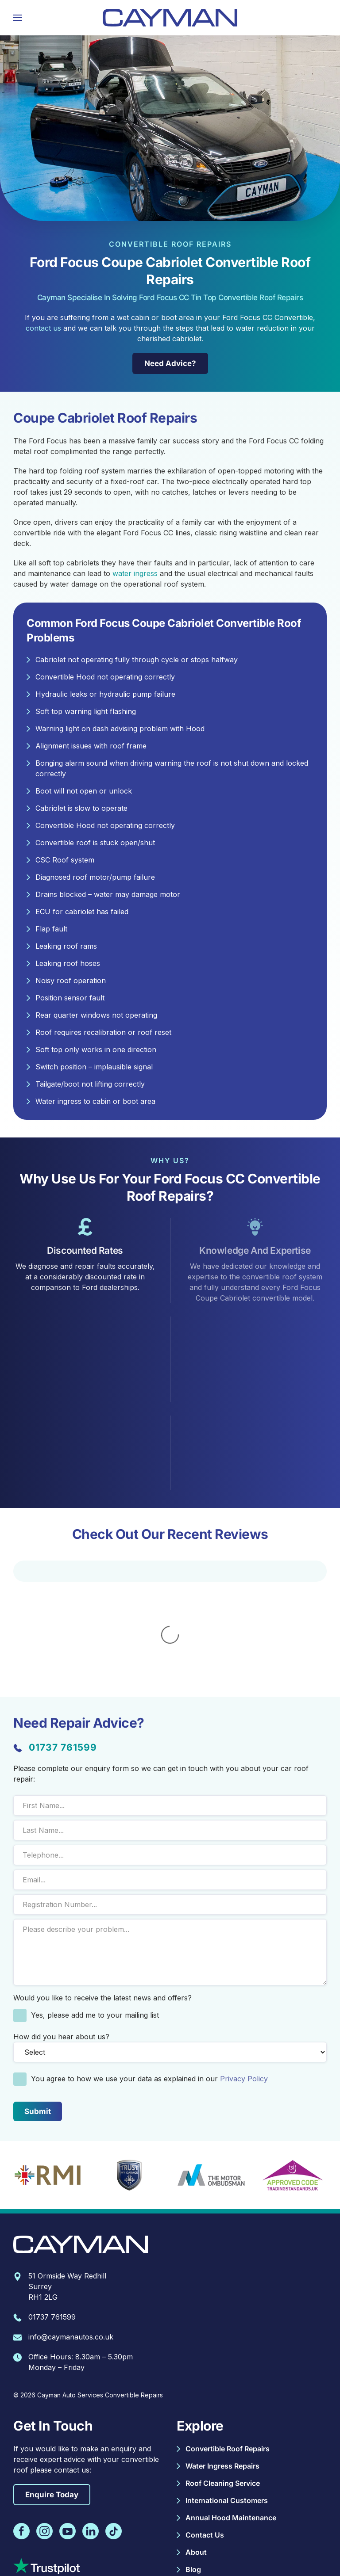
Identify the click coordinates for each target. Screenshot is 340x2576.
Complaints (55, 2540)
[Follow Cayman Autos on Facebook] (21, 2412)
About (196, 2433)
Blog (193, 2450)
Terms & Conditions (183, 2540)
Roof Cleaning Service (222, 2364)
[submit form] (37, 1993)
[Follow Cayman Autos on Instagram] (44, 2412)
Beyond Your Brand (188, 2553)
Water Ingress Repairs (222, 2347)
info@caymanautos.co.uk (70, 2218)
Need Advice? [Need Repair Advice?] (167, 363)
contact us (43, 328)
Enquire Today (51, 2376)
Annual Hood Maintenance (230, 2399)
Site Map (288, 2540)
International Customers (226, 2382)
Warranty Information (113, 2540)
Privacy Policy (244, 1960)
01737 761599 (63, 1628)
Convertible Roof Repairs (227, 2330)
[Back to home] (170, 17)
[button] (17, 17)
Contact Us (204, 2416)
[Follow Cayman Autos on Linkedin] (90, 2412)
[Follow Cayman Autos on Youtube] (67, 2412)
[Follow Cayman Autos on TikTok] (113, 2412)
